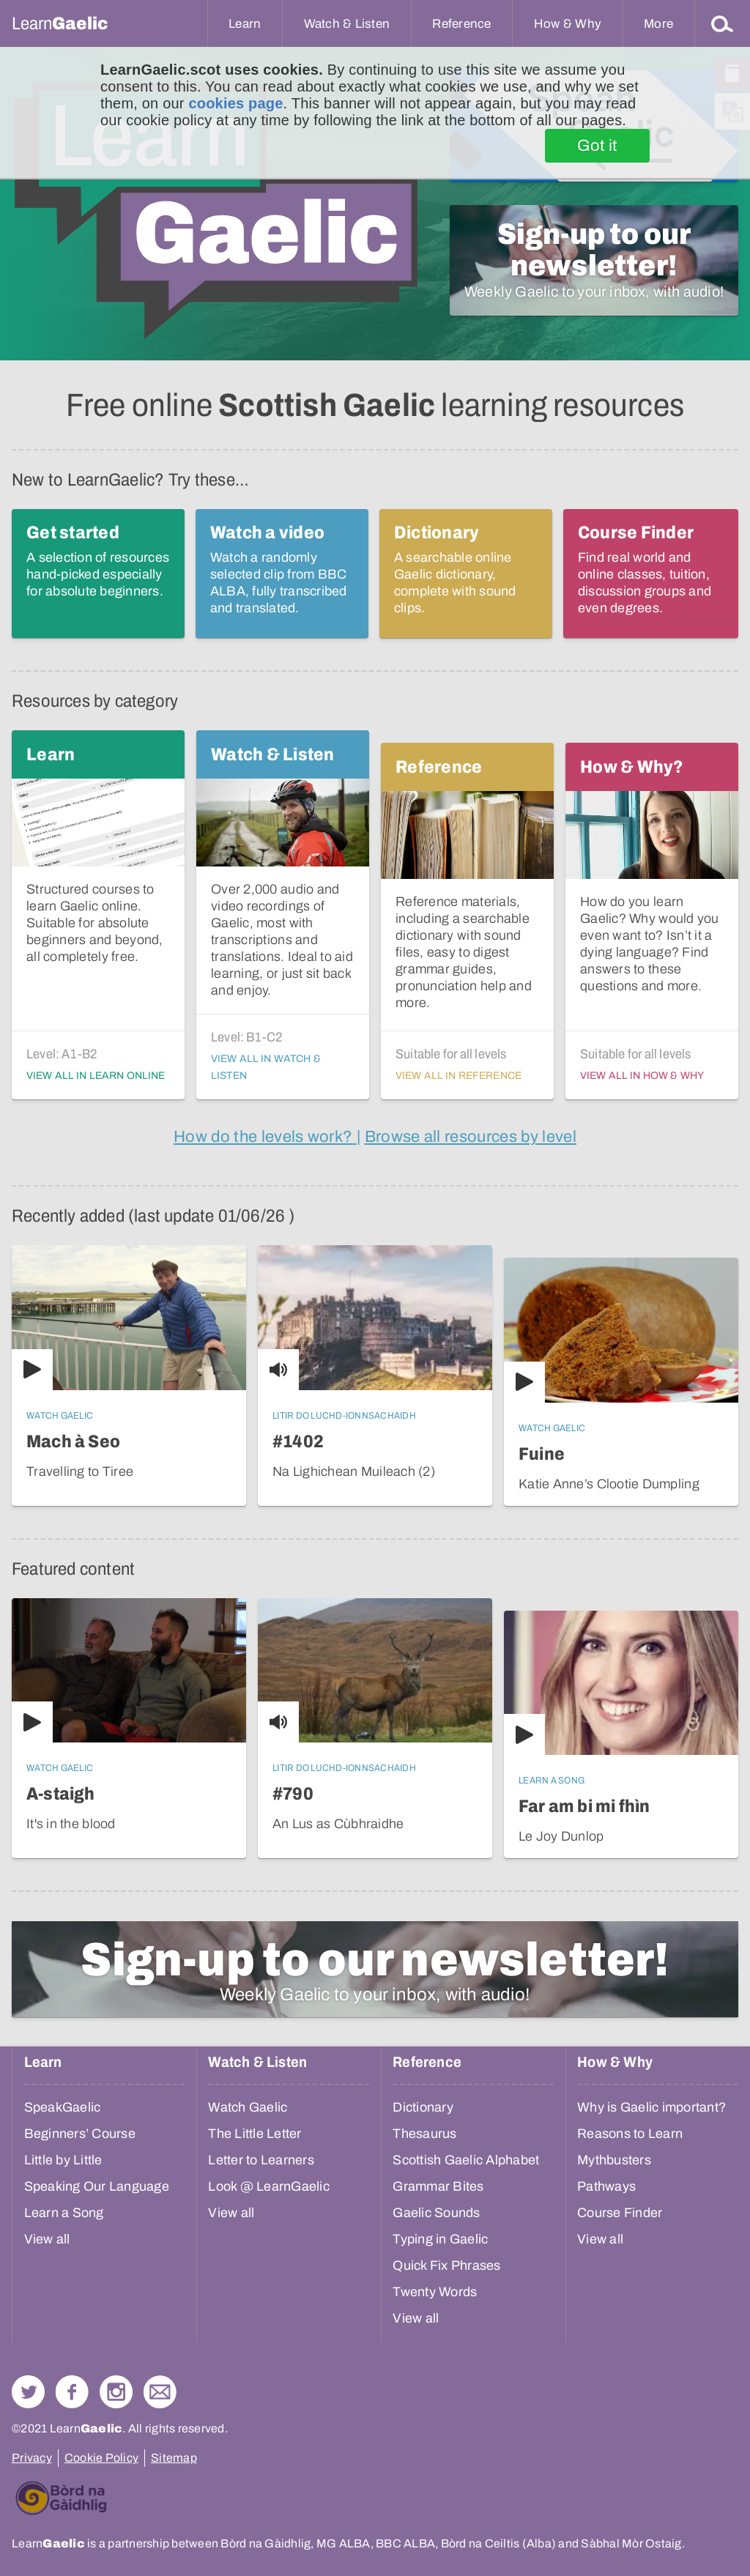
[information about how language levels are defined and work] (265, 1137)
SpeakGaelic (62, 2107)
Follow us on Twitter (28, 2391)
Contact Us (160, 2391)
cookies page (235, 103)
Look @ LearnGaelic (269, 2186)
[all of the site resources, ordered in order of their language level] (471, 1137)
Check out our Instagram (116, 2391)
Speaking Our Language (96, 2186)
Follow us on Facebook (72, 2391)
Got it (597, 146)
